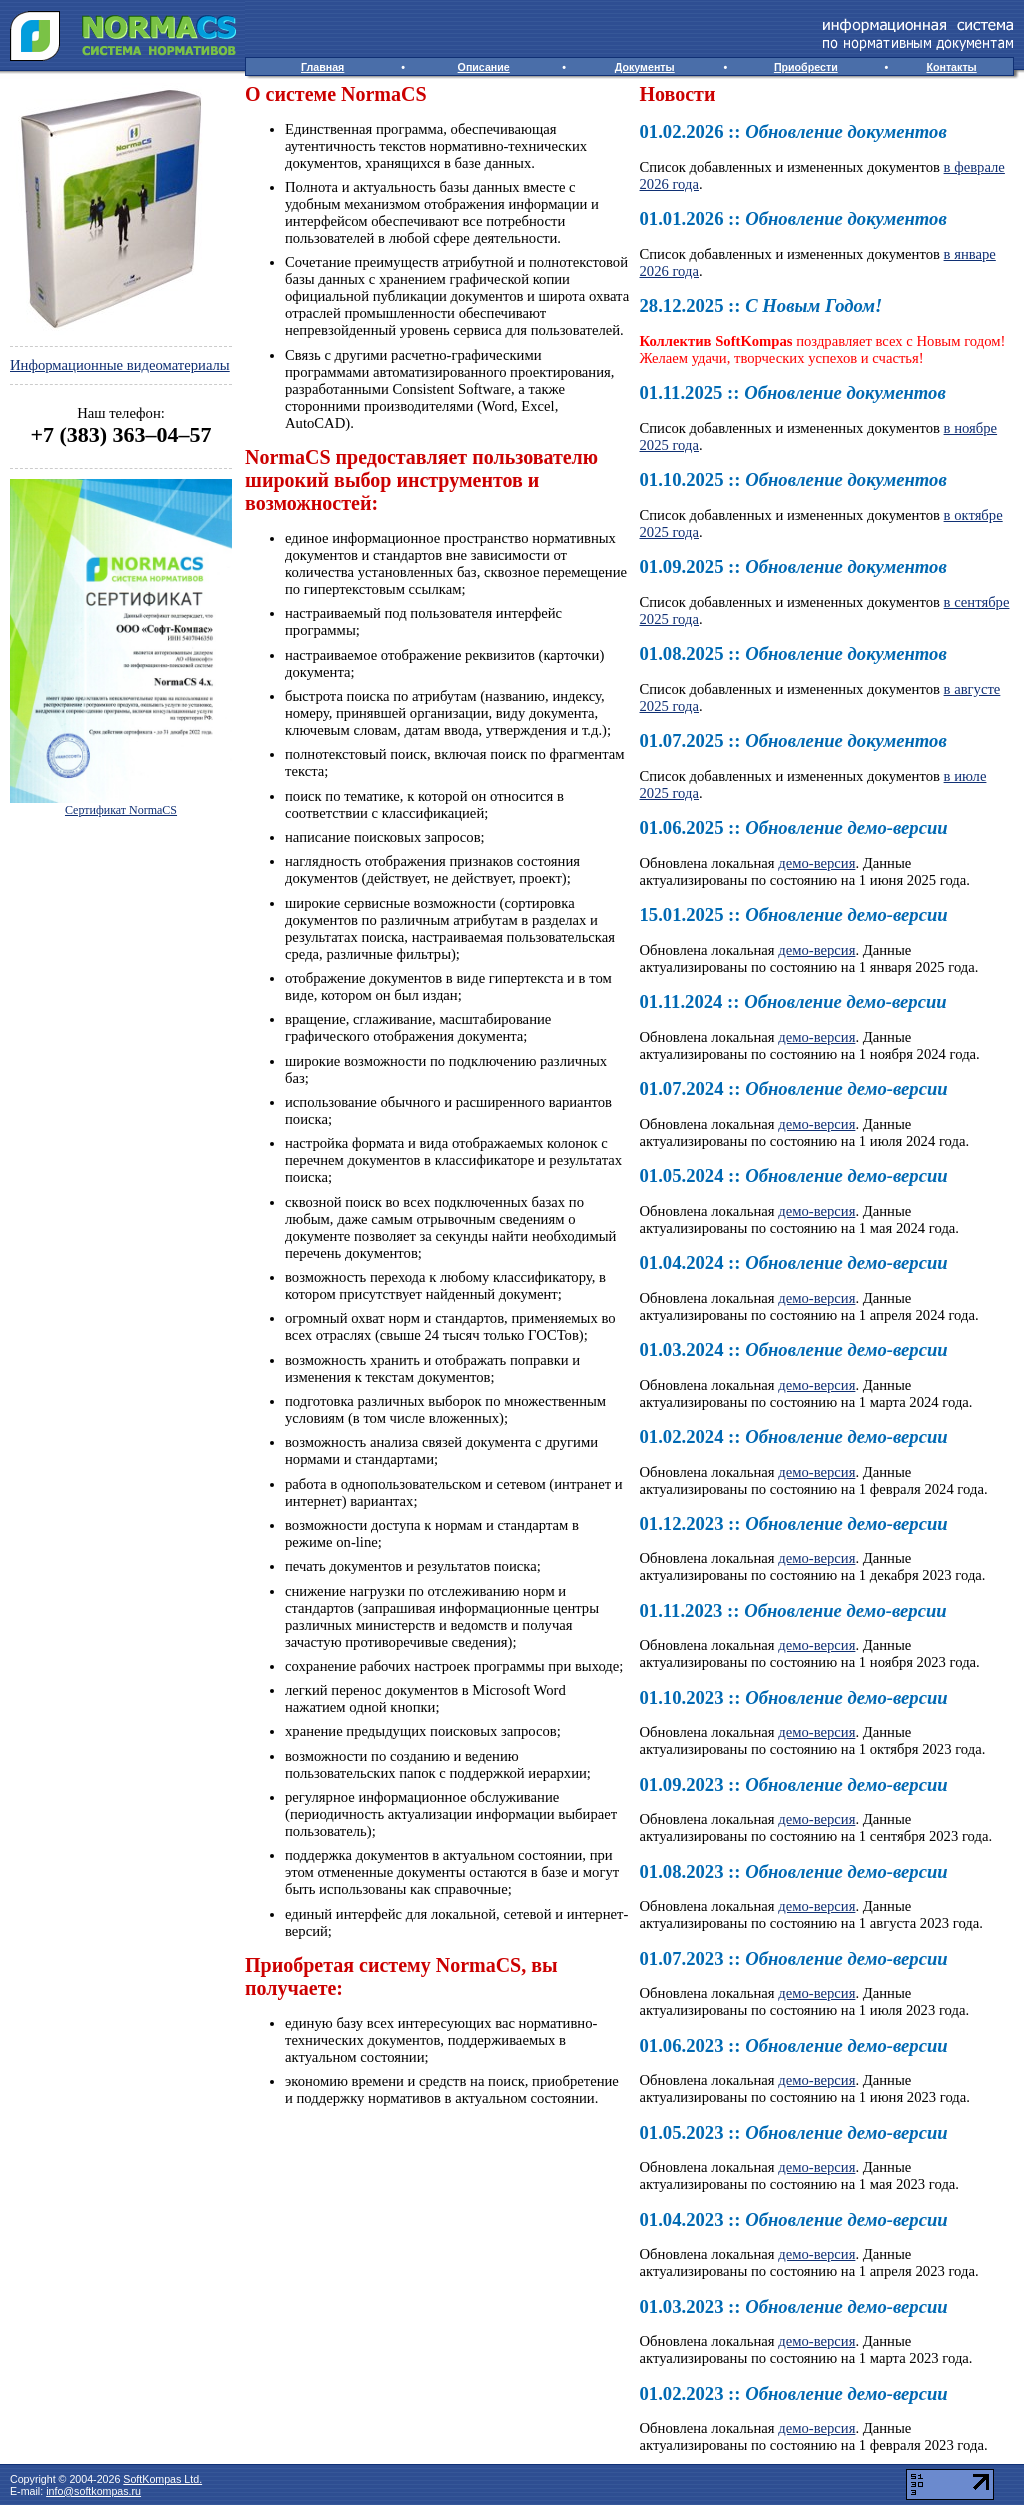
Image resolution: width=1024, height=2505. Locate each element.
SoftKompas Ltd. (162, 2479)
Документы (645, 67)
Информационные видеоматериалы (120, 365)
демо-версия (816, 863)
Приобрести (806, 67)
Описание (484, 67)
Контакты (951, 67)
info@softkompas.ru (93, 2491)
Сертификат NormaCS (121, 810)
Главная (322, 67)
